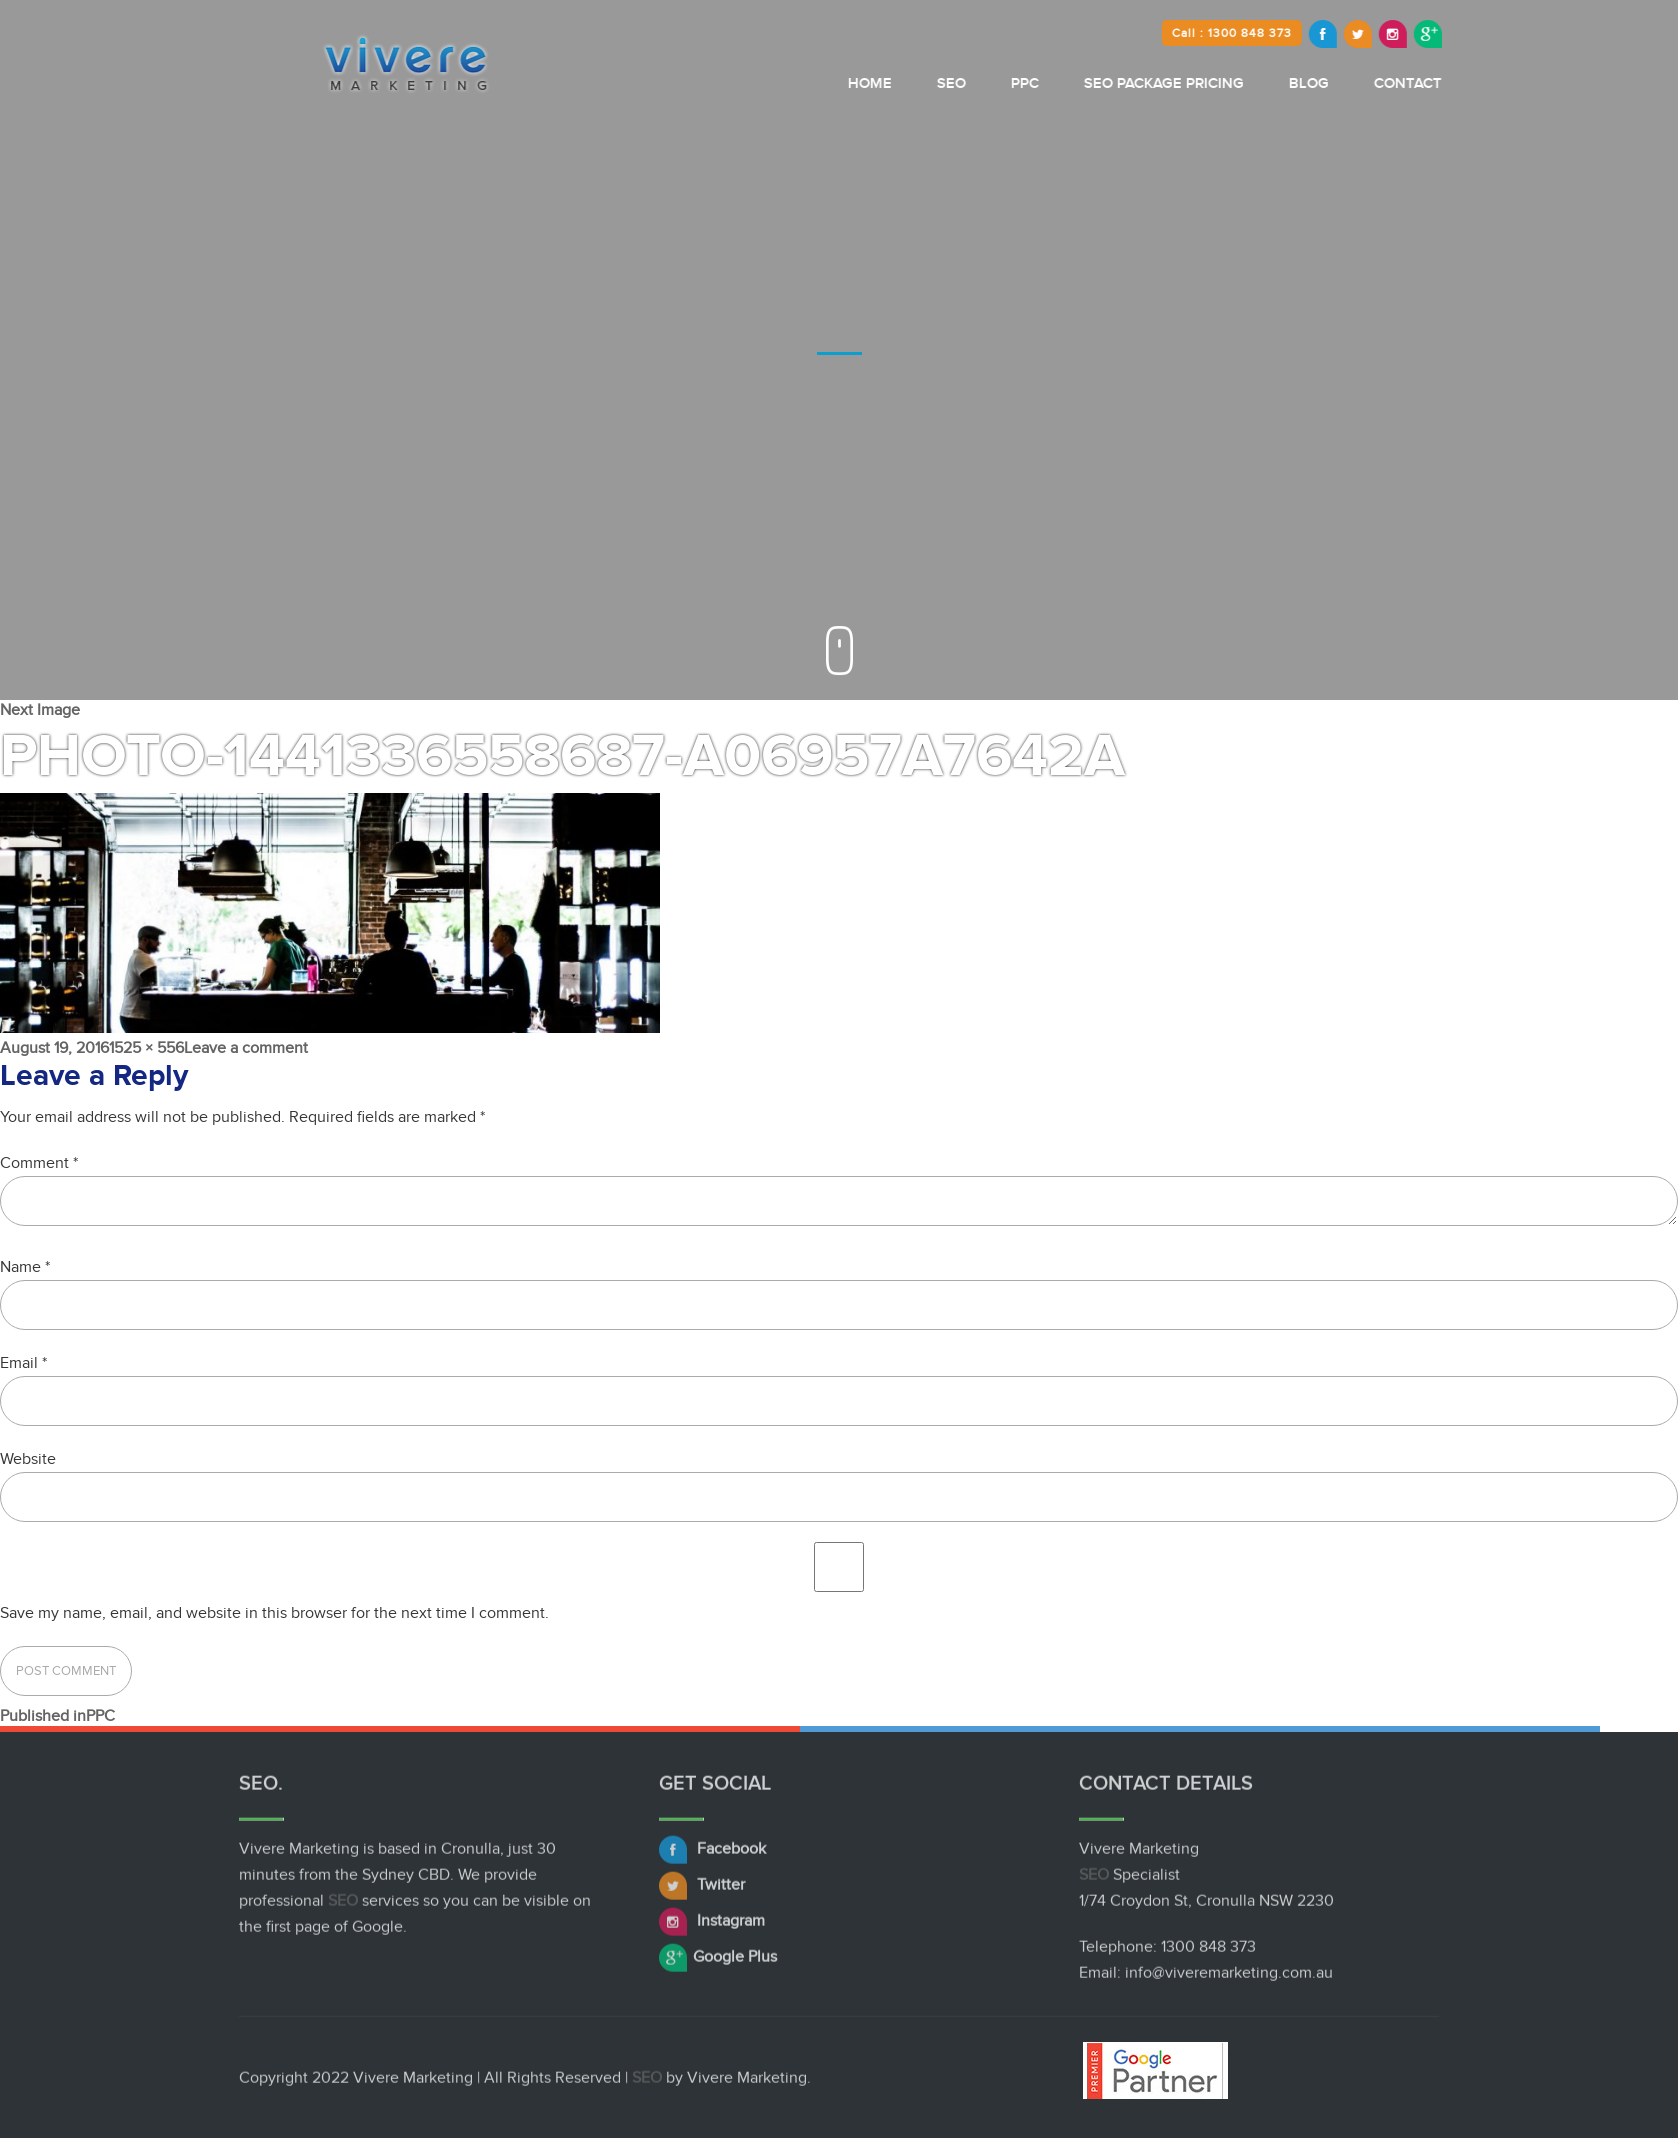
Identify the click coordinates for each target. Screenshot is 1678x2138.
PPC (1090, 83)
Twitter (702, 1890)
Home (935, 83)
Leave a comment (246, 1048)
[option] (839, 350)
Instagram (712, 1926)
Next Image (40, 710)
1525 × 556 (146, 1048)
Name (25, 1267)
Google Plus (718, 1962)
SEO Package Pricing (1229, 83)
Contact (1473, 83)
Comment (39, 1163)
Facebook (712, 1854)
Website (28, 1459)
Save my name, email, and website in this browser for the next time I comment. (274, 1613)
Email (23, 1363)
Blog (1374, 83)
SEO (1016, 83)
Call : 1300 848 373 (1297, 33)
